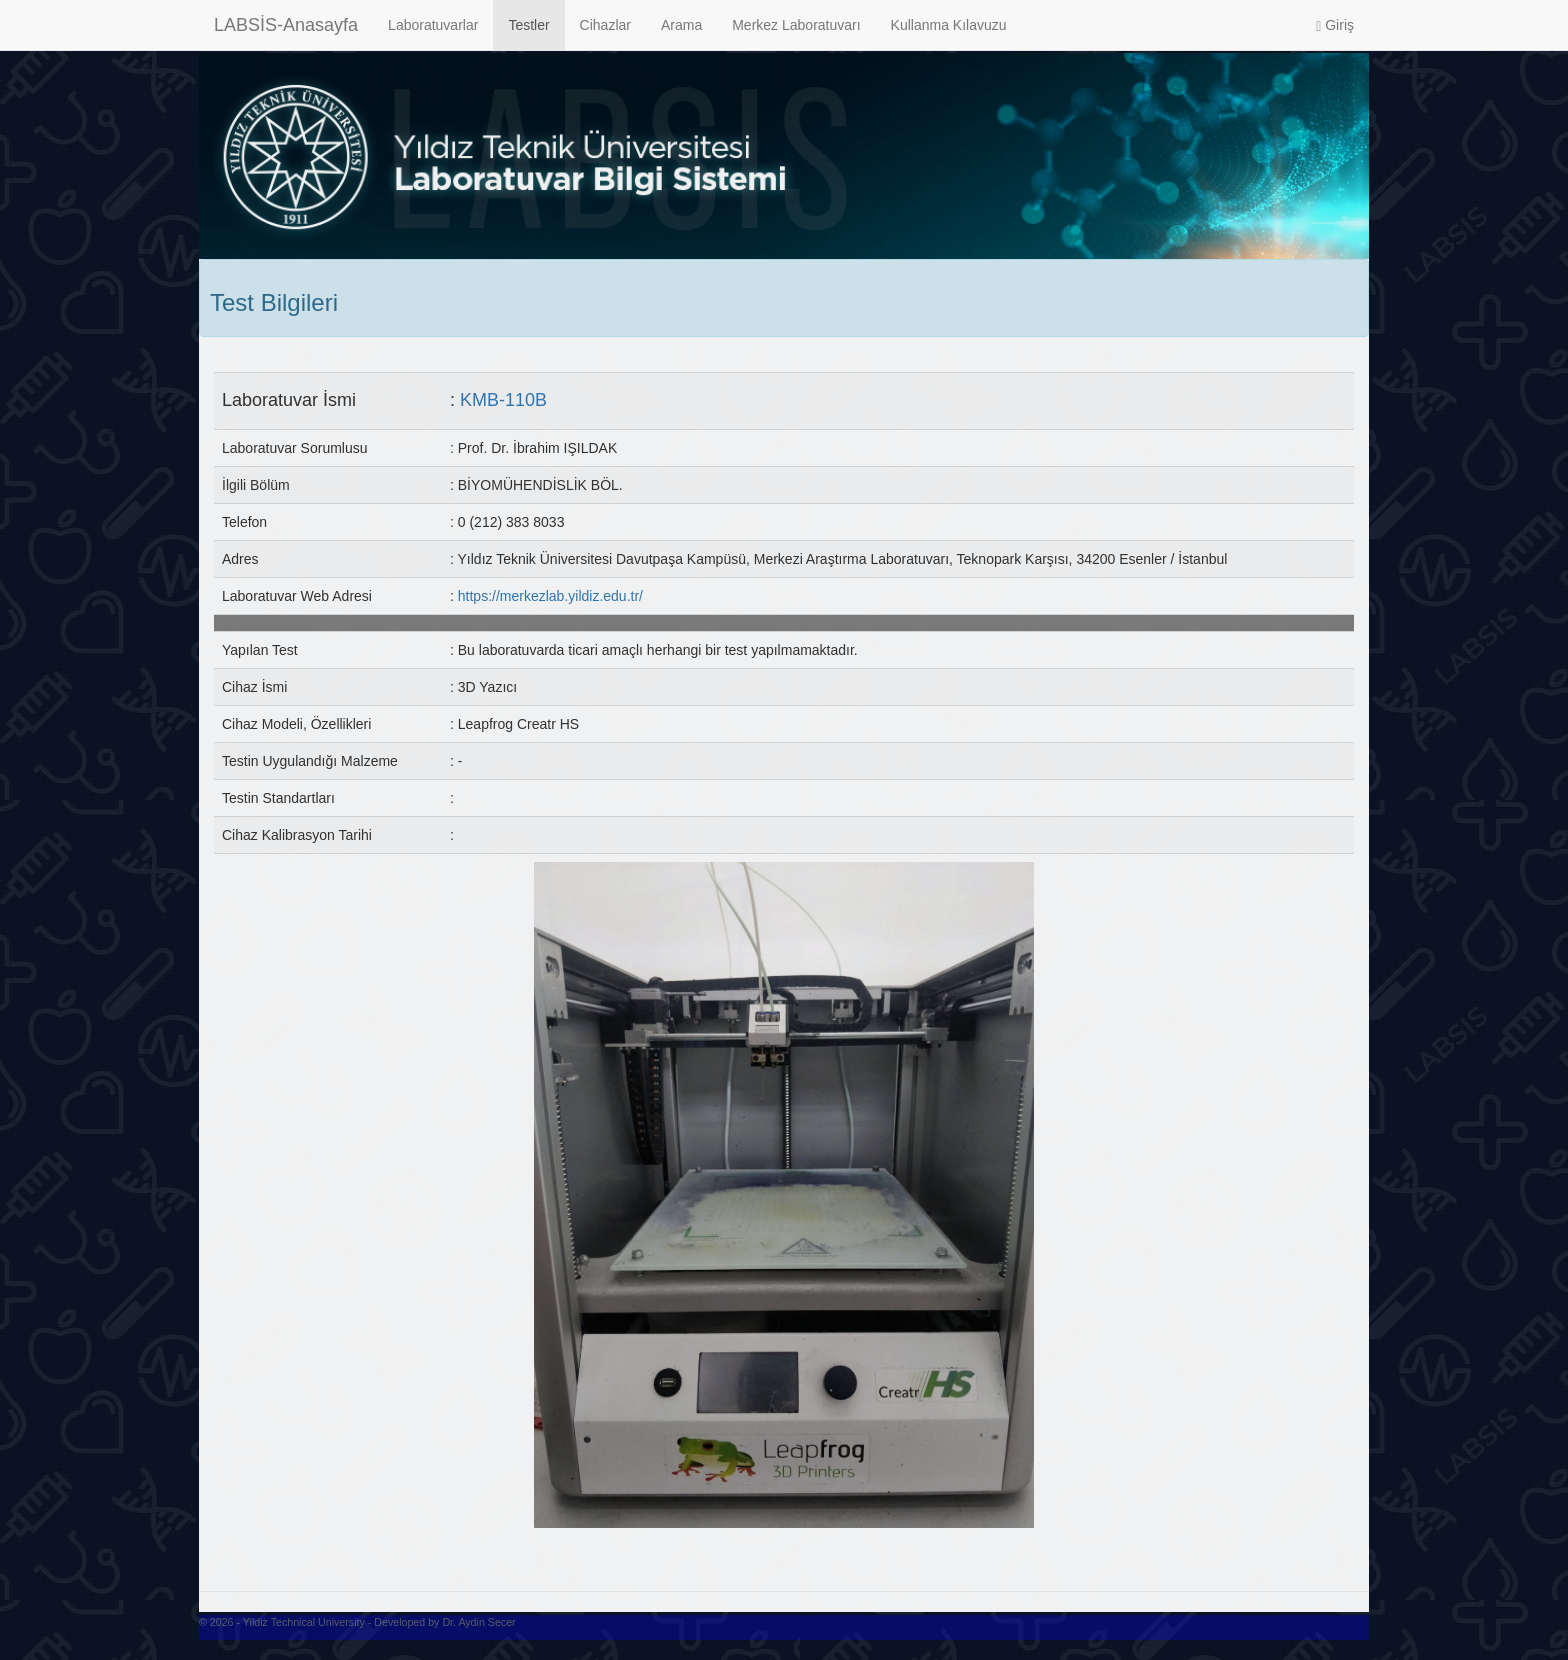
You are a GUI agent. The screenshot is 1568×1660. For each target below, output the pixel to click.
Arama (681, 25)
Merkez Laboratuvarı (796, 25)
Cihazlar (605, 25)
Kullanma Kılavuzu (949, 25)
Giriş (1335, 25)
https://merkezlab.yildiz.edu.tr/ (550, 596)
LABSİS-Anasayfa (286, 25)
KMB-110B (503, 400)
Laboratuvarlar (433, 25)
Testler (528, 25)
